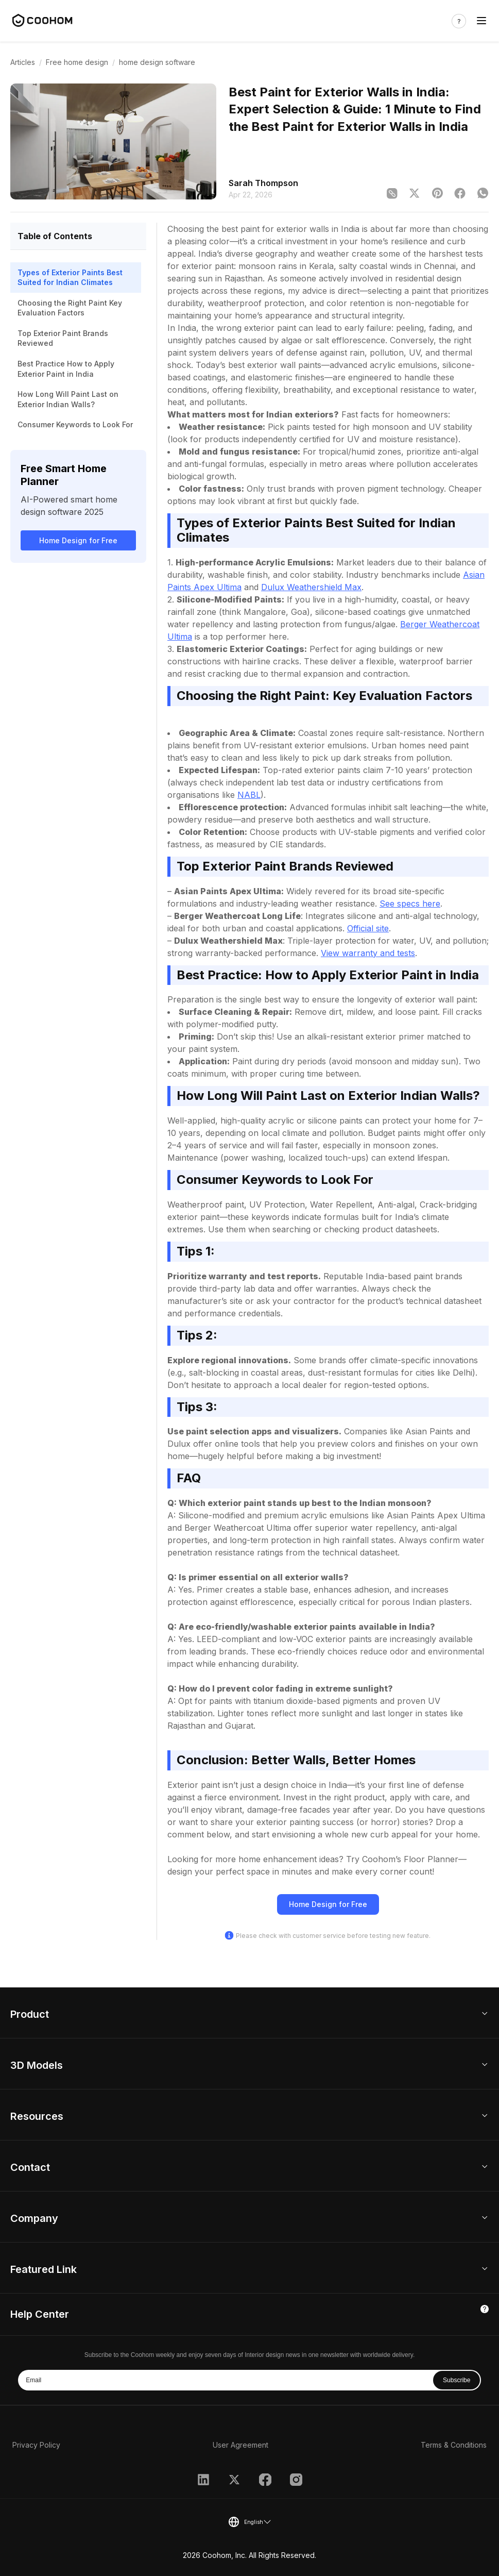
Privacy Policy (36, 2444)
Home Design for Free (78, 540)
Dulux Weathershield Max (311, 587)
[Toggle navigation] (481, 21)
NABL (249, 795)
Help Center (39, 2314)
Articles (22, 62)
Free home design (77, 62)
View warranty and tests (368, 953)
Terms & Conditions (454, 2444)
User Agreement (240, 2444)
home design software (157, 62)
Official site (368, 928)
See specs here (410, 903)
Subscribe (456, 2380)
